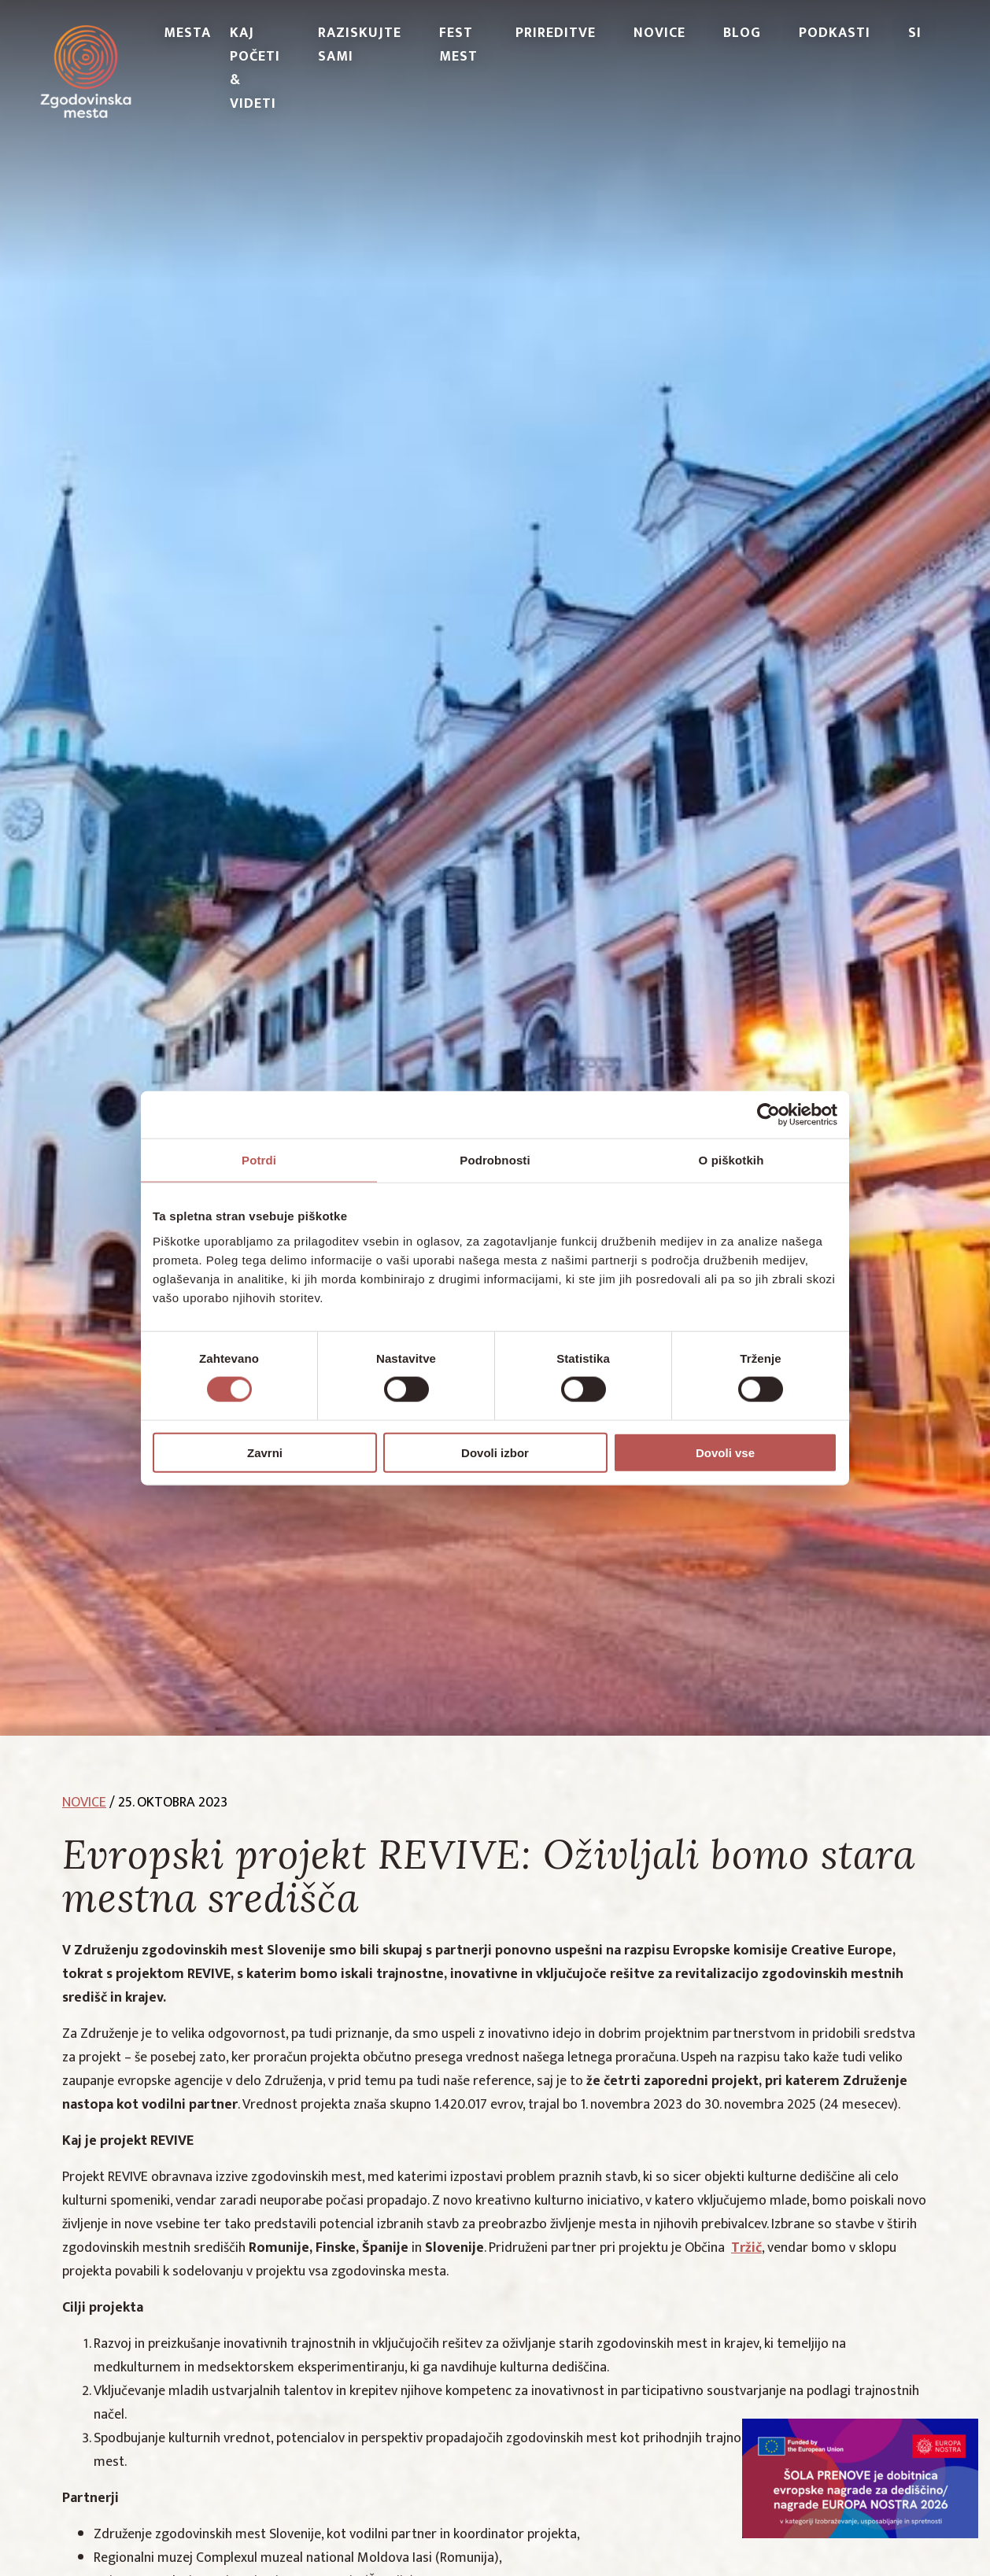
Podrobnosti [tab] (495, 1160)
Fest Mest (458, 44)
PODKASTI (834, 33)
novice (84, 1802)
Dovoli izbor (495, 1452)
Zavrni (265, 1452)
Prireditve (555, 33)
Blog (742, 33)
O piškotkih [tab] (731, 1160)
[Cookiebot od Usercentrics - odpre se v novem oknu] (768, 1115)
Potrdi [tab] (259, 1160)
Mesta (187, 33)
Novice (659, 33)
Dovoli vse (725, 1452)
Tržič (746, 2248)
